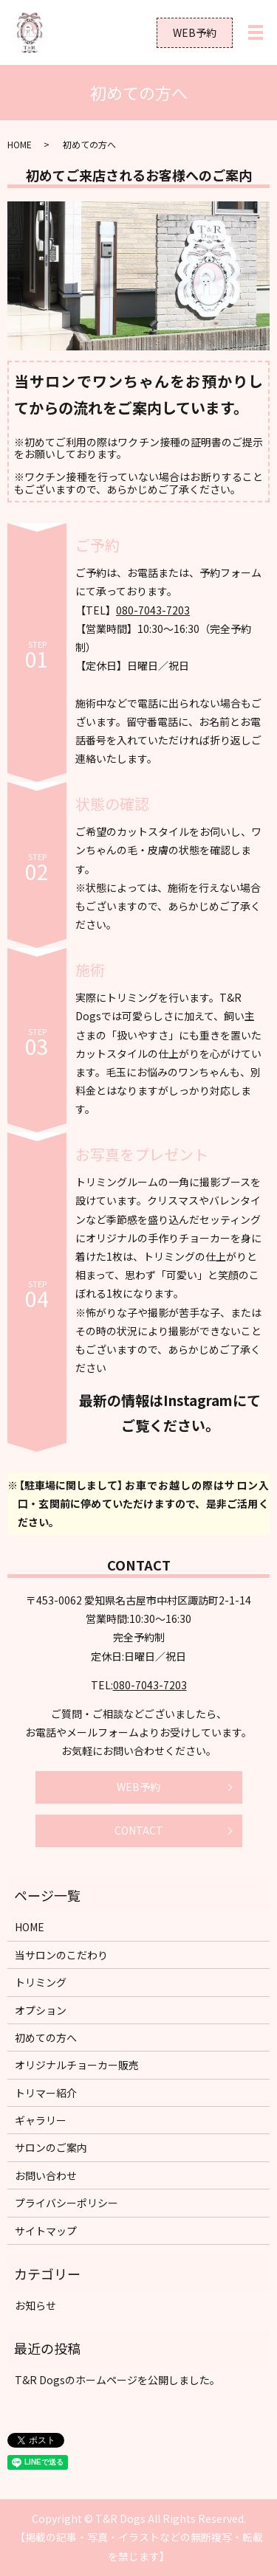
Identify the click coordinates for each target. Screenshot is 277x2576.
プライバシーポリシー (66, 2202)
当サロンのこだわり (61, 1954)
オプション (40, 2010)
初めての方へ (46, 2037)
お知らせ (35, 2305)
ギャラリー (40, 2120)
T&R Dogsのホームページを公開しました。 (117, 2379)
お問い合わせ (46, 2175)
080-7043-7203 (153, 610)
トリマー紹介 (46, 2092)
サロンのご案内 (51, 2147)
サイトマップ (46, 2230)
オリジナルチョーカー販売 (77, 2064)
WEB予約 (194, 32)
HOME (19, 144)
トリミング (40, 1982)
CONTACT (138, 1830)
